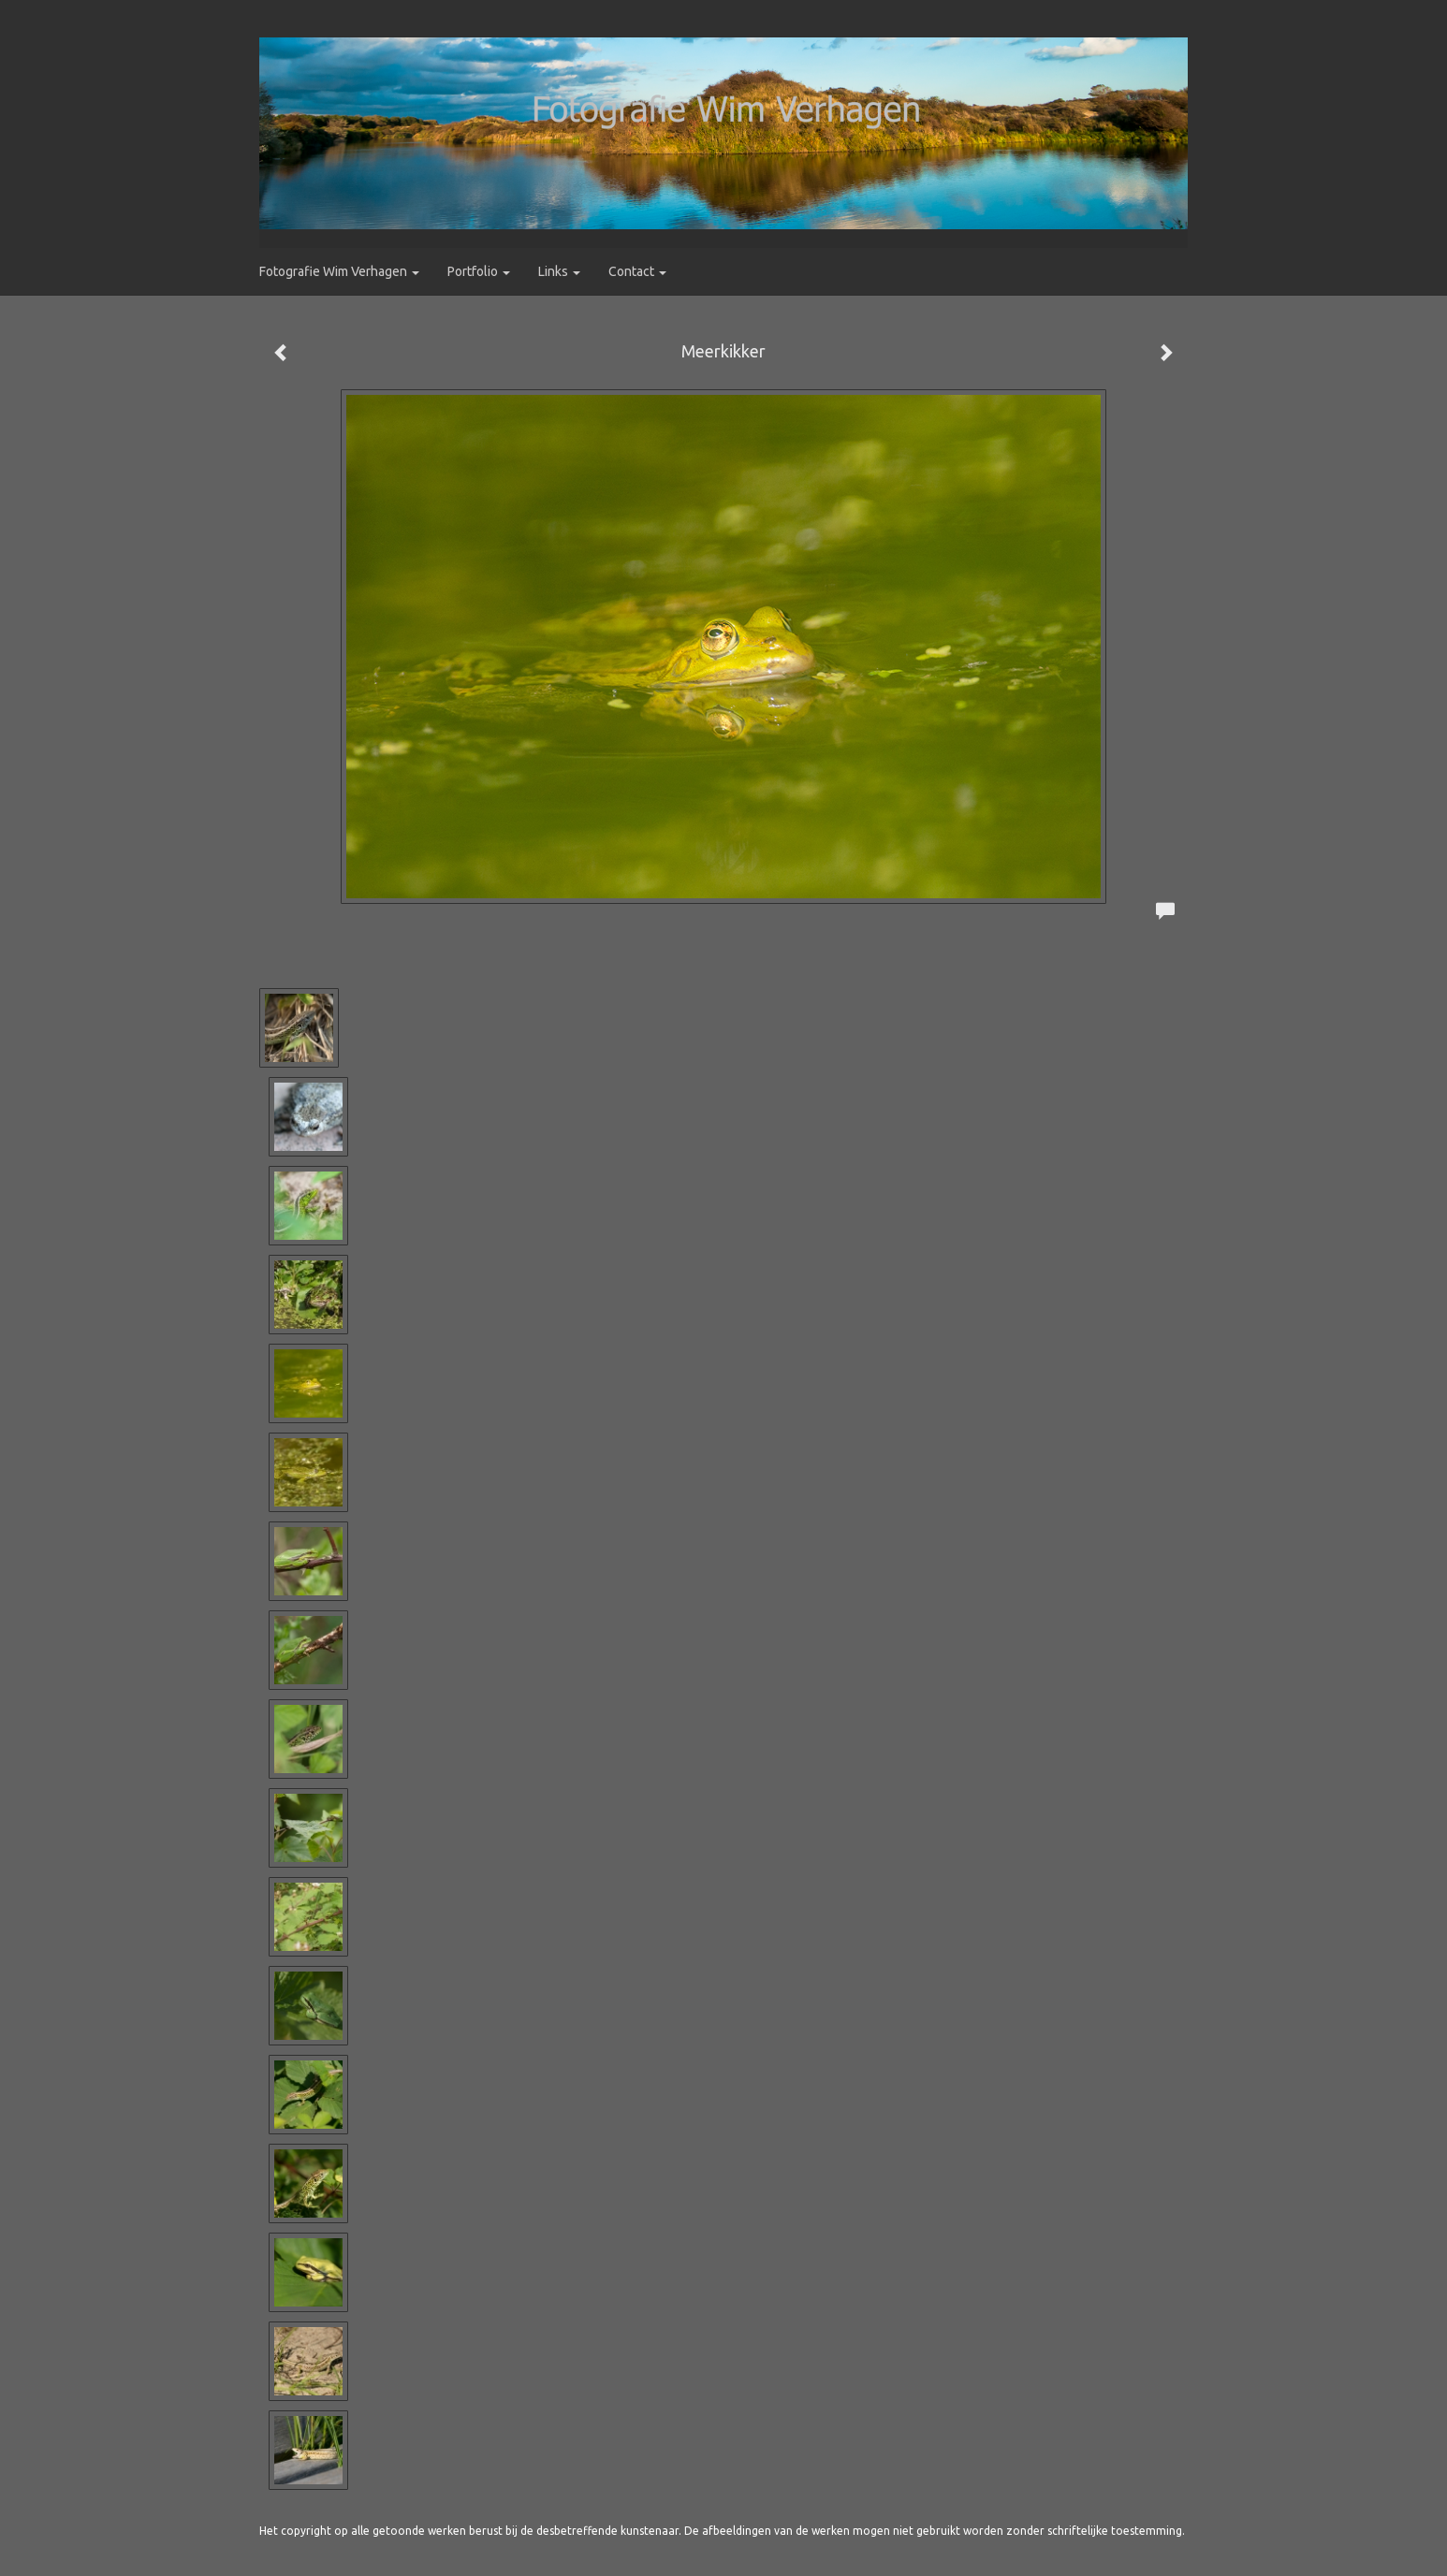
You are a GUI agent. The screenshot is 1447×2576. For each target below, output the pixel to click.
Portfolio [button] (478, 271)
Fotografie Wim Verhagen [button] (339, 271)
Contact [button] (637, 271)
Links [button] (559, 271)
